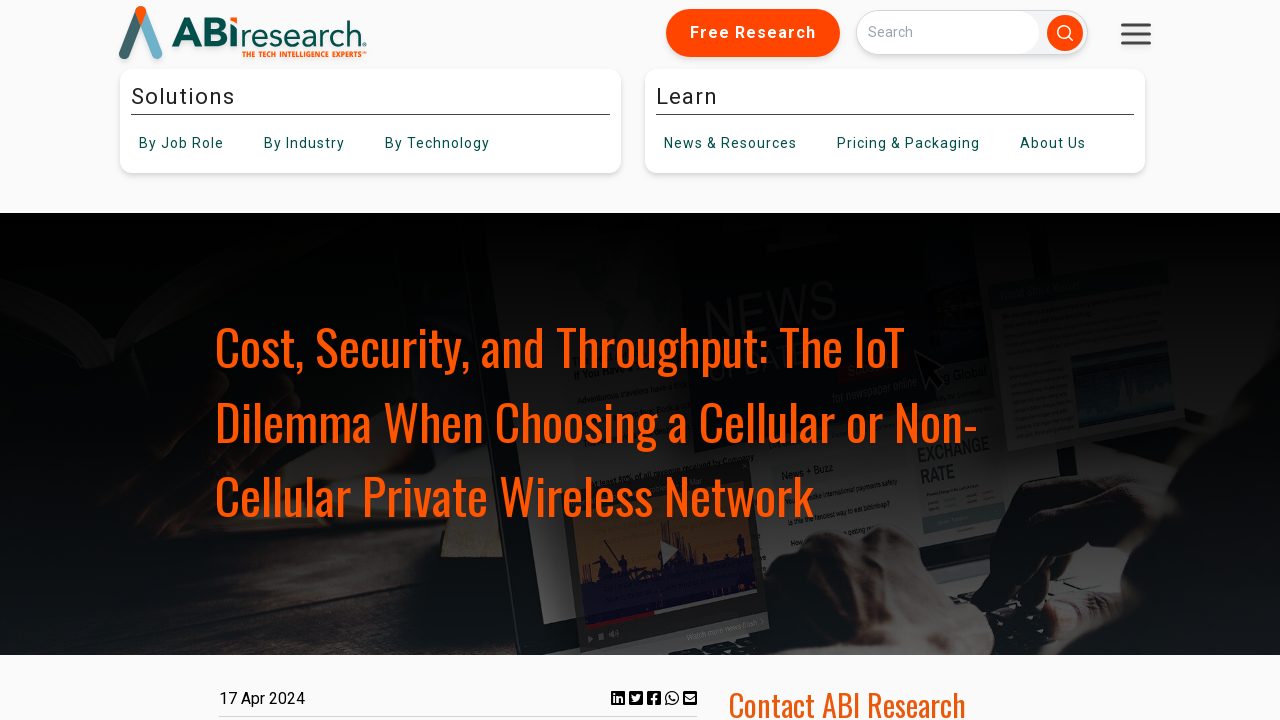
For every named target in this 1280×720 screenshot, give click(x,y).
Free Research (753, 32)
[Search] (948, 32)
